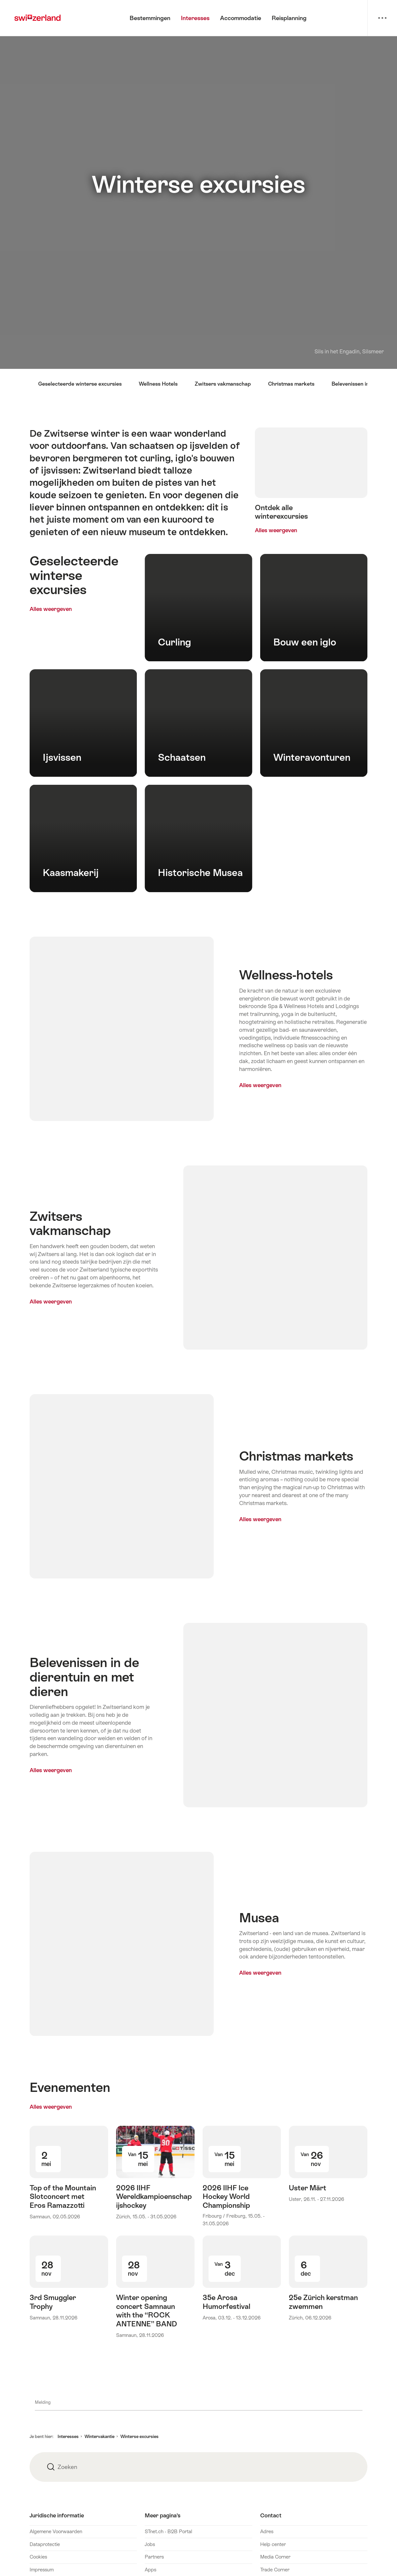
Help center (273, 2544)
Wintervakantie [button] (99, 2436)
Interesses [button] (68, 2436)
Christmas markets (291, 384)
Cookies (38, 2557)
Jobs (150, 2544)
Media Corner (275, 2557)
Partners (154, 2557)
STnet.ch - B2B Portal (168, 2531)
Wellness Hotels (158, 384)
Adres (266, 2531)
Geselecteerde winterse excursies (80, 384)
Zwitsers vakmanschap (223, 384)
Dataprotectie (45, 2544)
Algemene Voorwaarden (56, 2531)
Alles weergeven (70, 609)
